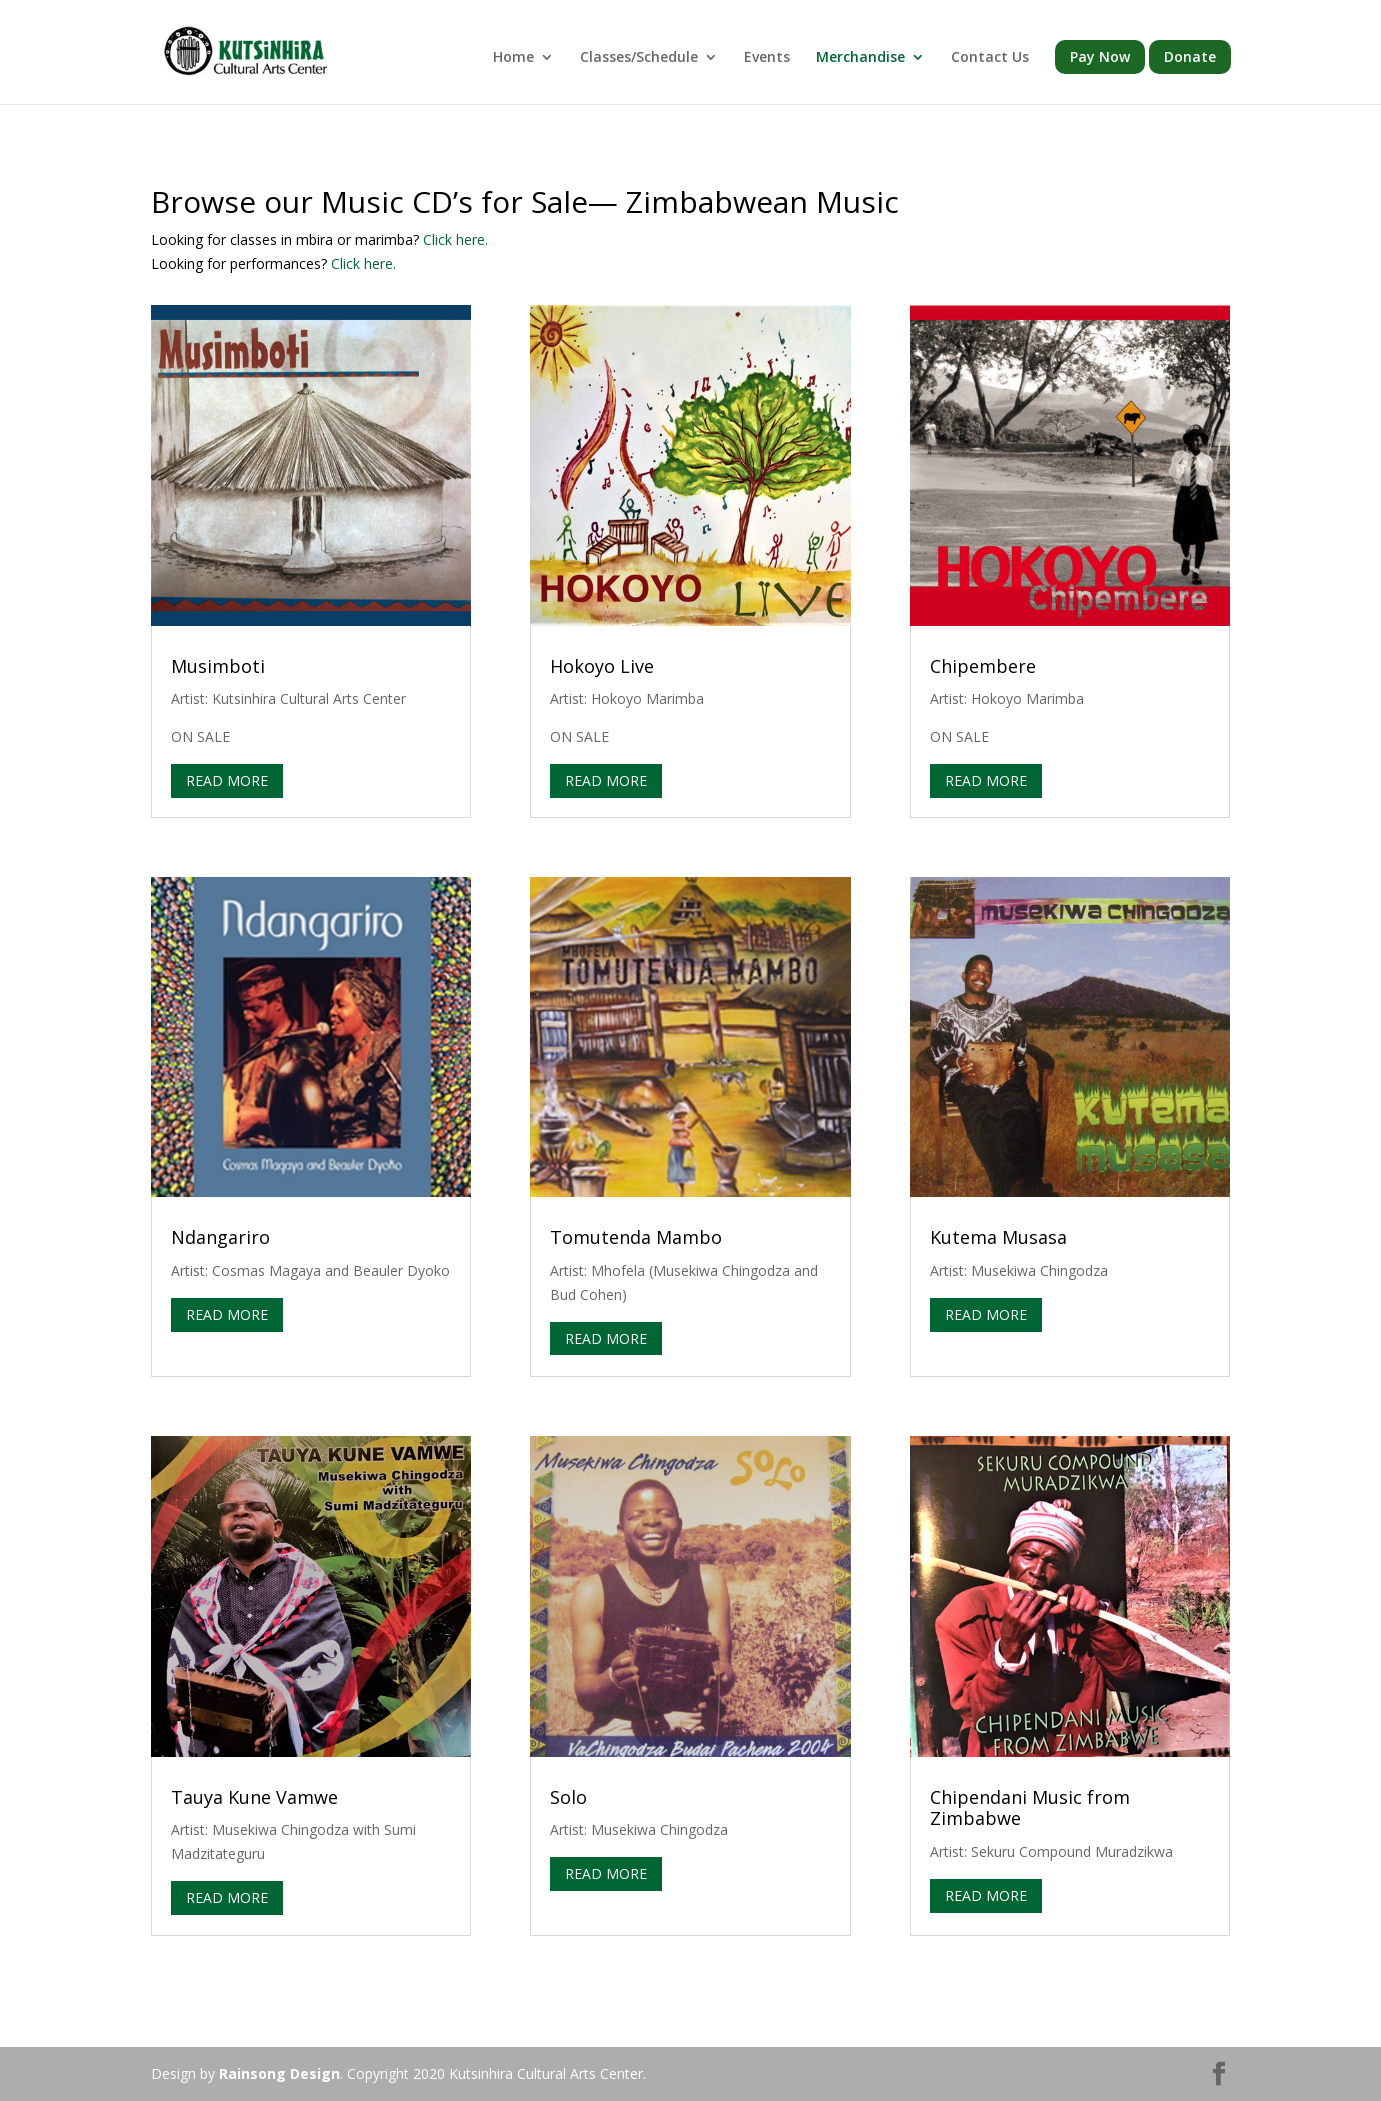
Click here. (455, 239)
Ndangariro (220, 1237)
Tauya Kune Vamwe (254, 1797)
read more (227, 780)
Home (513, 58)
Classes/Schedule (639, 58)
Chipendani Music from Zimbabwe (1030, 1808)
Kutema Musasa (998, 1237)
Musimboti (218, 666)
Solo (568, 1797)
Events (767, 58)
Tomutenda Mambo (636, 1237)
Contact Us (990, 58)
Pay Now (1100, 56)
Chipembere (983, 666)
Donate (1190, 56)
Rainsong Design (279, 2073)
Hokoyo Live (602, 666)
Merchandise (860, 58)
